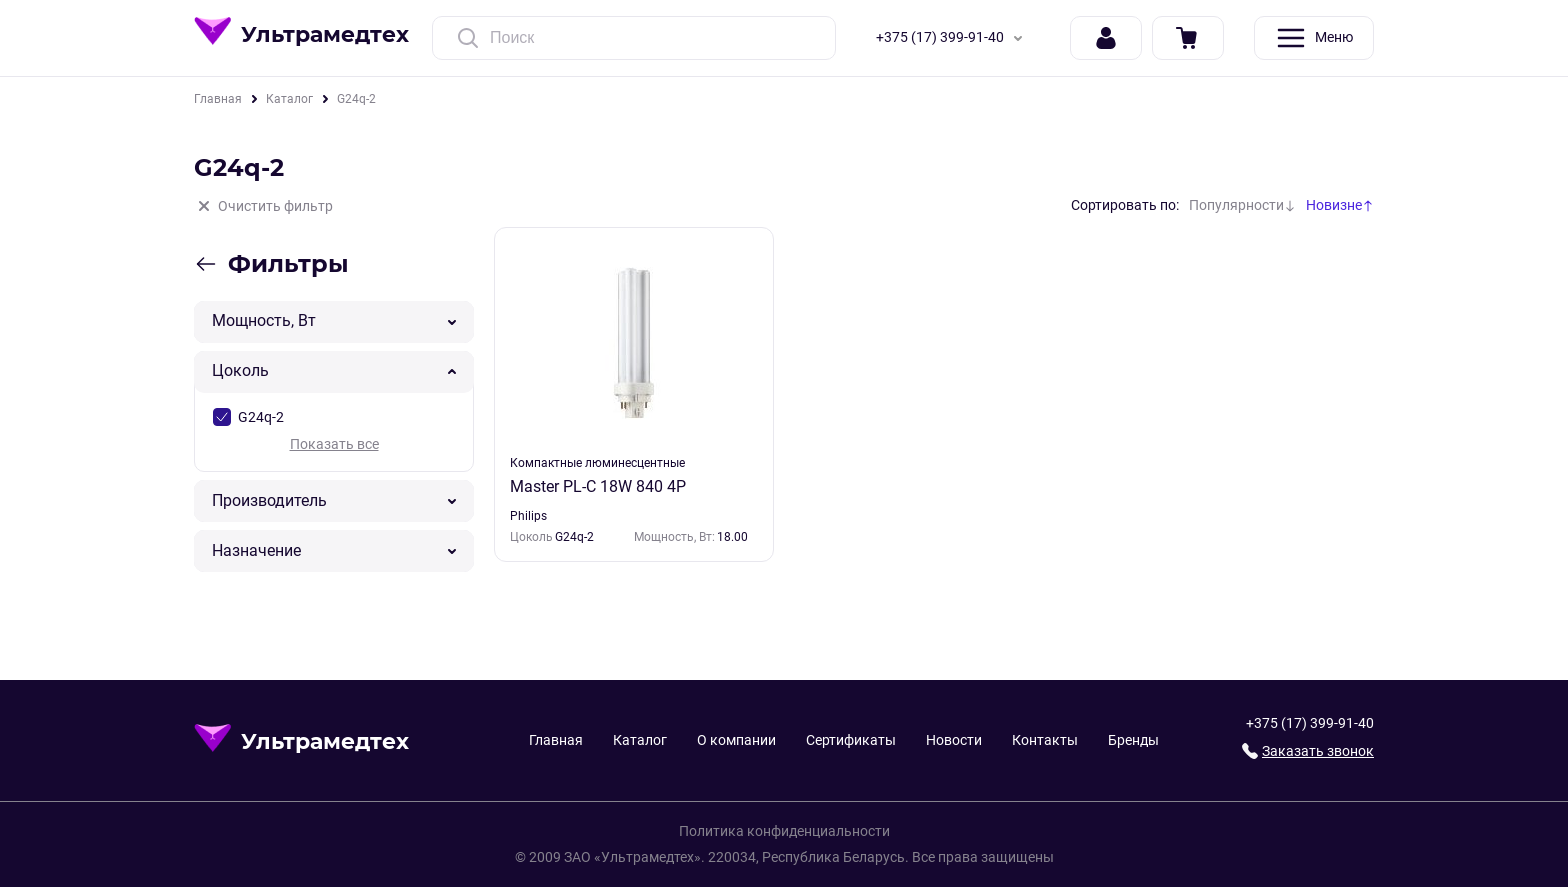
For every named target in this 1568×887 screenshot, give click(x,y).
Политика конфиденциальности (784, 831)
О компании (736, 740)
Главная (218, 99)
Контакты (1045, 740)
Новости (954, 740)
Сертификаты (851, 740)
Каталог (289, 99)
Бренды (1133, 740)
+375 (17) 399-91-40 (953, 38)
